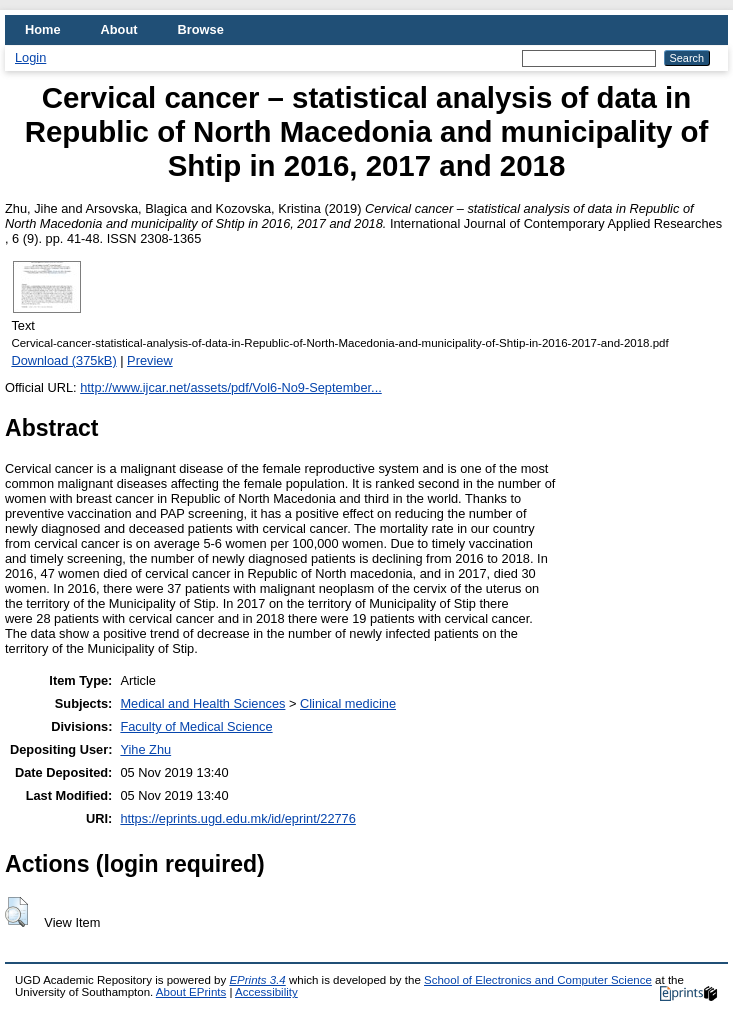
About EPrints (191, 992)
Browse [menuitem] (201, 29)
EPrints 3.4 (257, 980)
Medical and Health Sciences (202, 703)
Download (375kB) (63, 360)
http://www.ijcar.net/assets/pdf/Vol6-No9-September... (231, 387)
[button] (16, 912)
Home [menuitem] (43, 29)
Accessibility (266, 992)
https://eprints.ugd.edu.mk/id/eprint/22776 (237, 818)
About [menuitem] (119, 29)
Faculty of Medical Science (196, 726)
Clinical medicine (348, 703)
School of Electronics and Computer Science (538, 980)
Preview (150, 360)
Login (30, 57)
